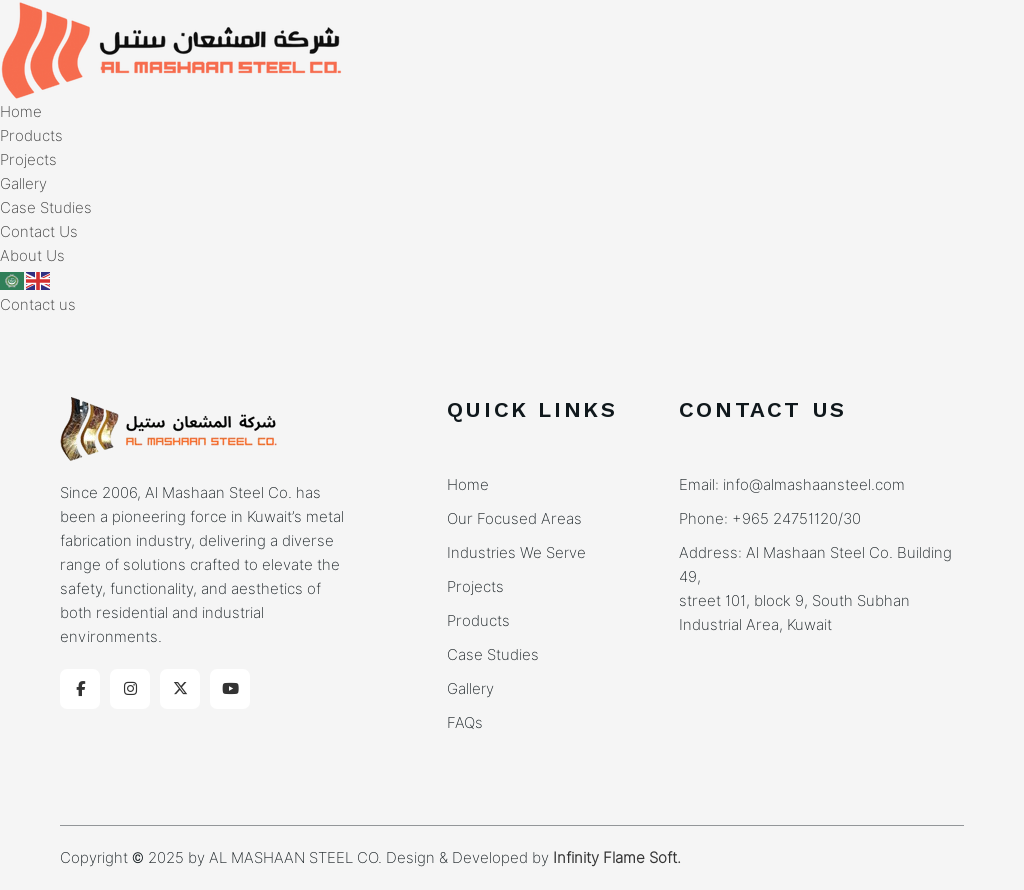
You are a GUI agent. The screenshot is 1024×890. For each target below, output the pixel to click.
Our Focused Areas (514, 519)
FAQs (465, 723)
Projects (28, 160)
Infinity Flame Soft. (617, 858)
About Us (32, 256)
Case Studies (46, 208)
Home (21, 112)
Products (31, 136)
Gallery (23, 184)
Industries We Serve (516, 553)
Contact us (38, 305)
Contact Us (39, 232)
